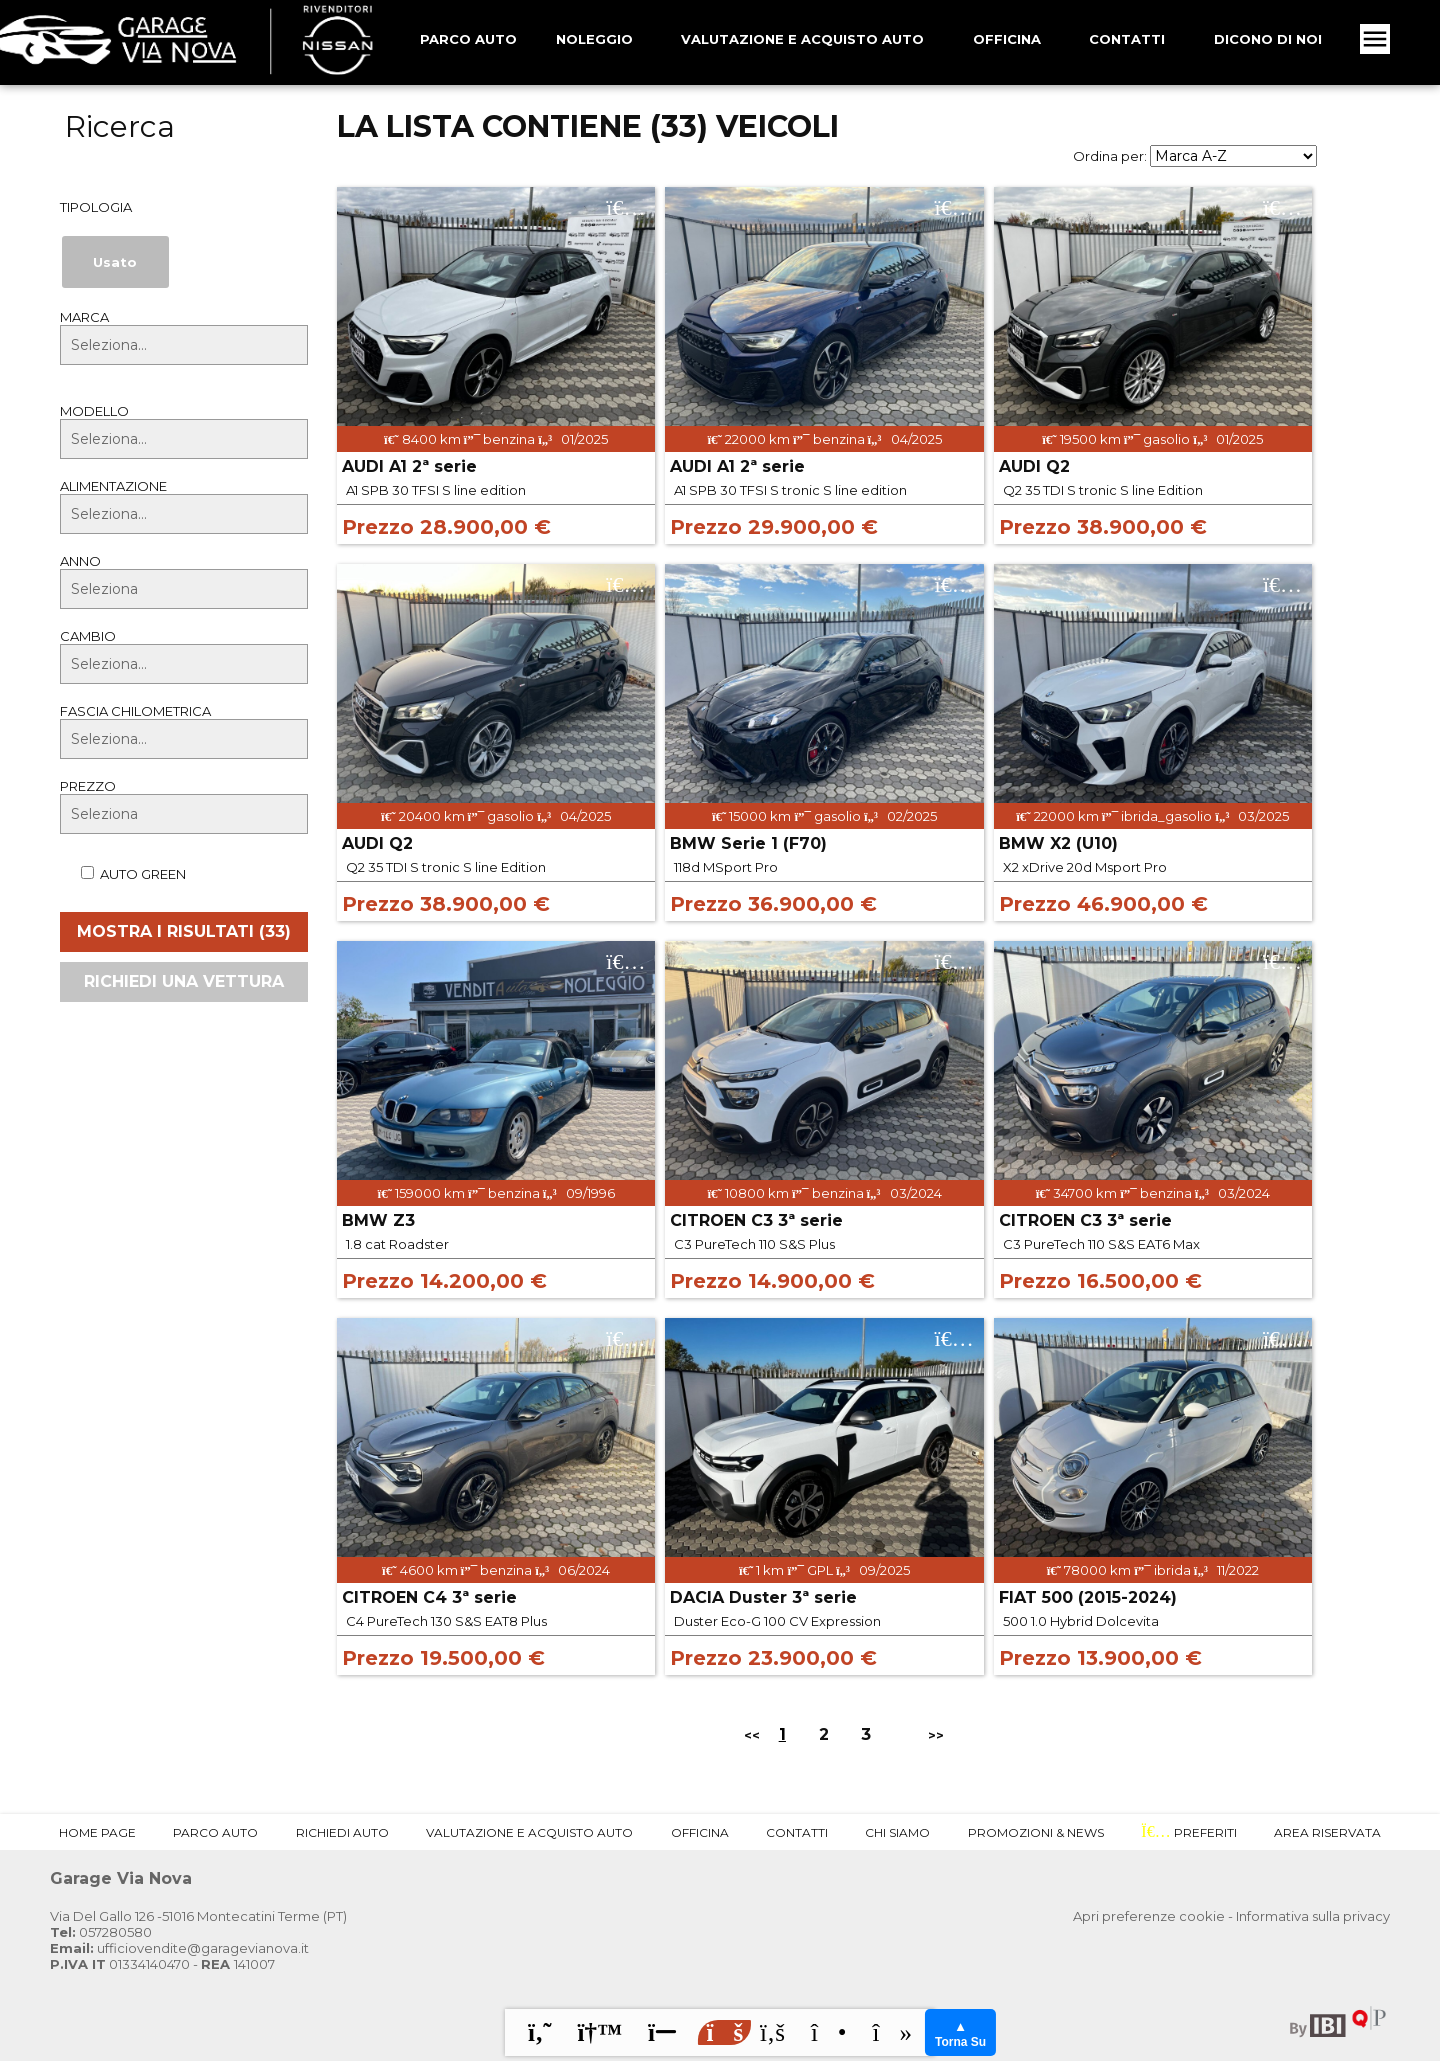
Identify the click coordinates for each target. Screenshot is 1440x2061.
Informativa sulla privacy (1313, 1916)
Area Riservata (1327, 1832)
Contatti (1127, 39)
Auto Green (123, 874)
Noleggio (594, 39)
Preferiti (1188, 1832)
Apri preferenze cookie (1149, 1916)
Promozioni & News (1036, 1832)
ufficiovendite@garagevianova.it (179, 1948)
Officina (1007, 39)
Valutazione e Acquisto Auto (802, 39)
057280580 (101, 1932)
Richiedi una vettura (184, 981)
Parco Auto (215, 1832)
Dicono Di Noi (1268, 39)
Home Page (97, 1832)
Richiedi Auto (342, 1832)
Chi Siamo (897, 1832)
